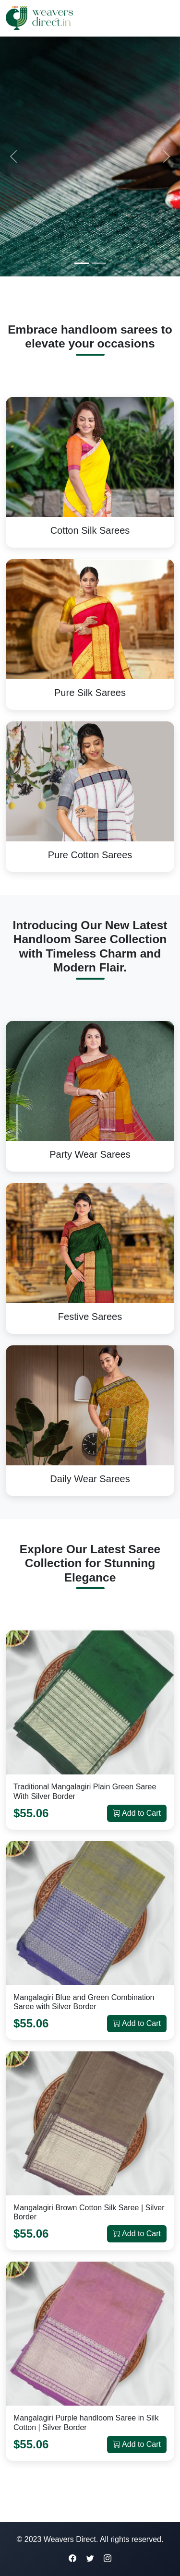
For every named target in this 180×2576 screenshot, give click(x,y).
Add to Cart (137, 1813)
